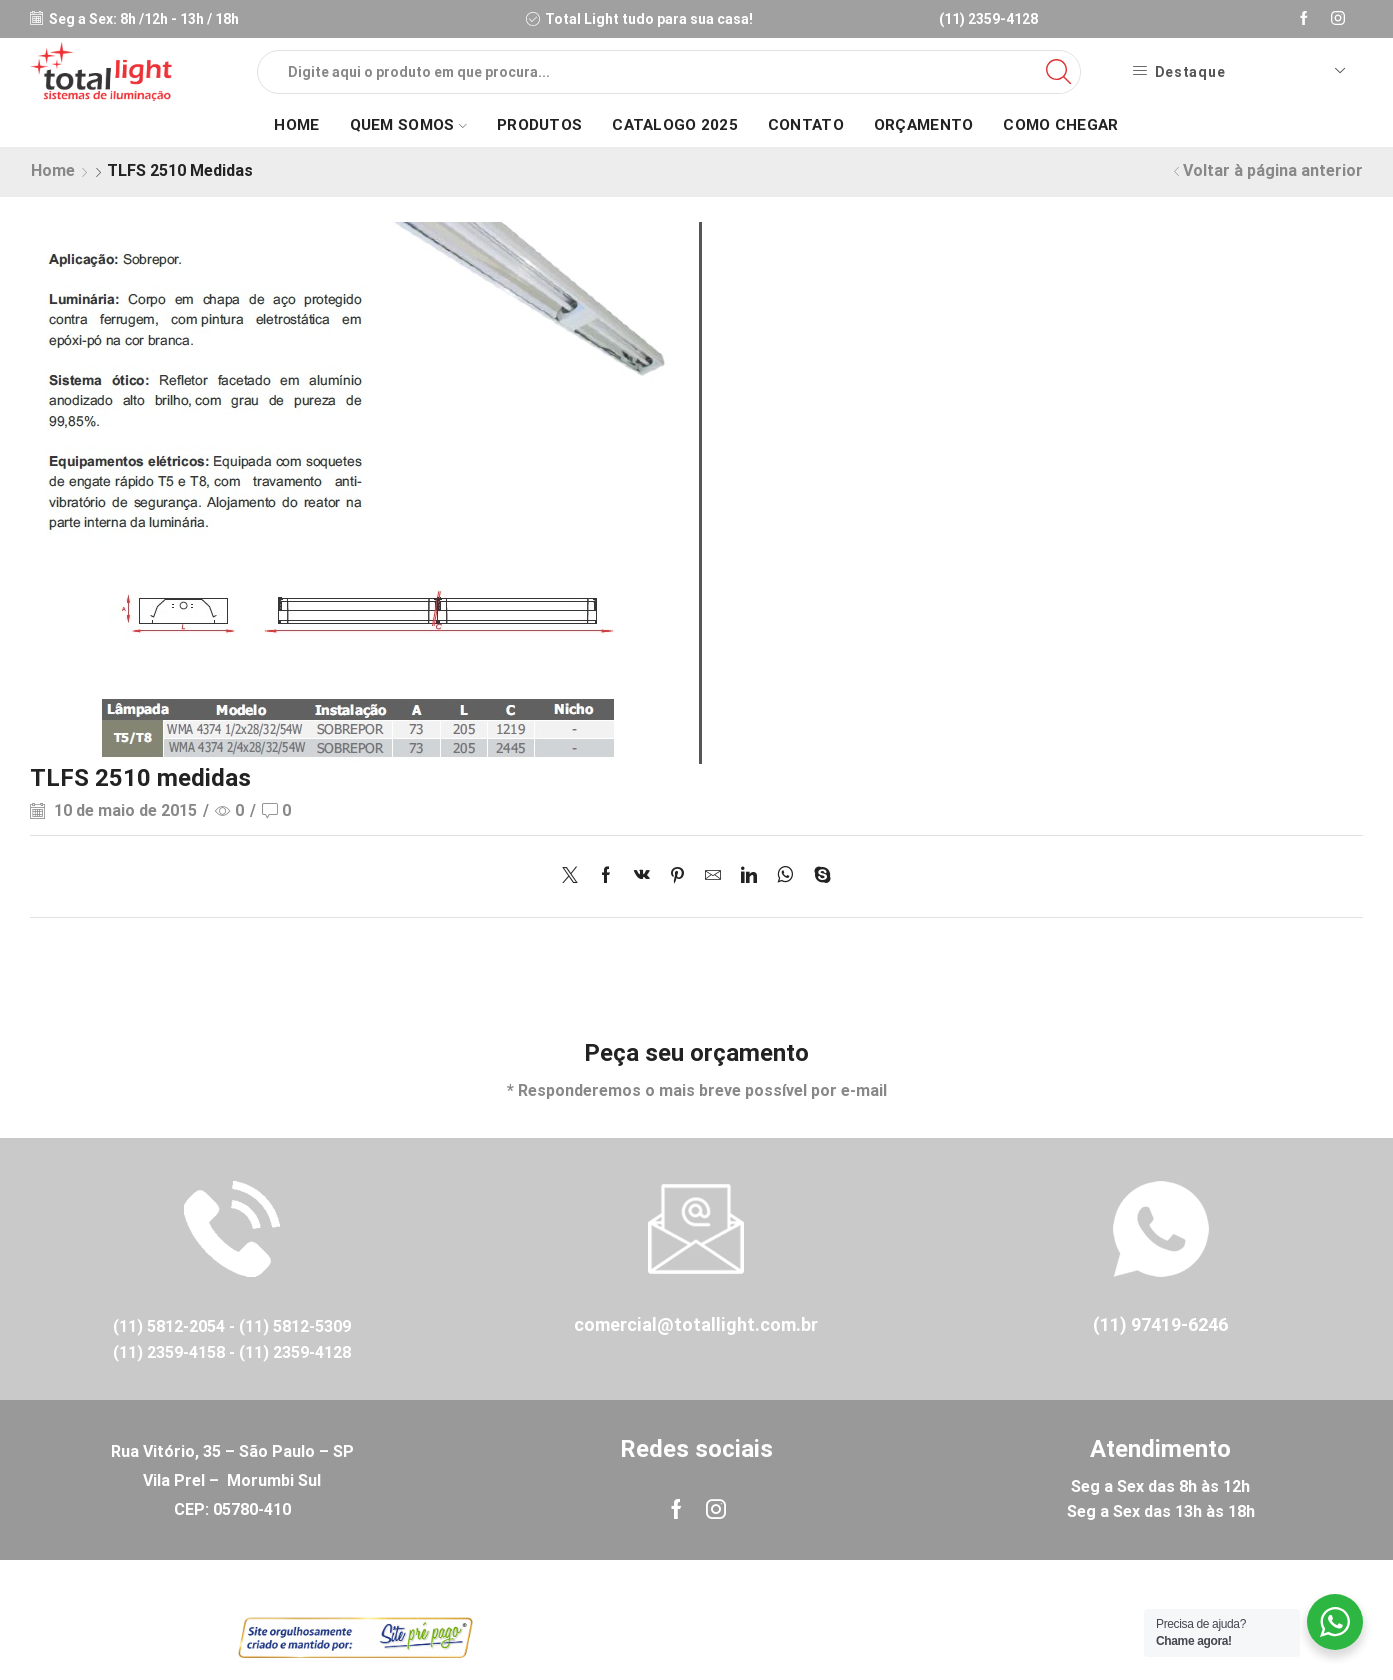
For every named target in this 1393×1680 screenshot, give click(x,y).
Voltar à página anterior (1273, 170)
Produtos (539, 125)
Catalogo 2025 (675, 125)
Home (296, 125)
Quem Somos (408, 125)
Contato (806, 125)
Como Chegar (1060, 125)
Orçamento (924, 125)
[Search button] (1059, 72)
